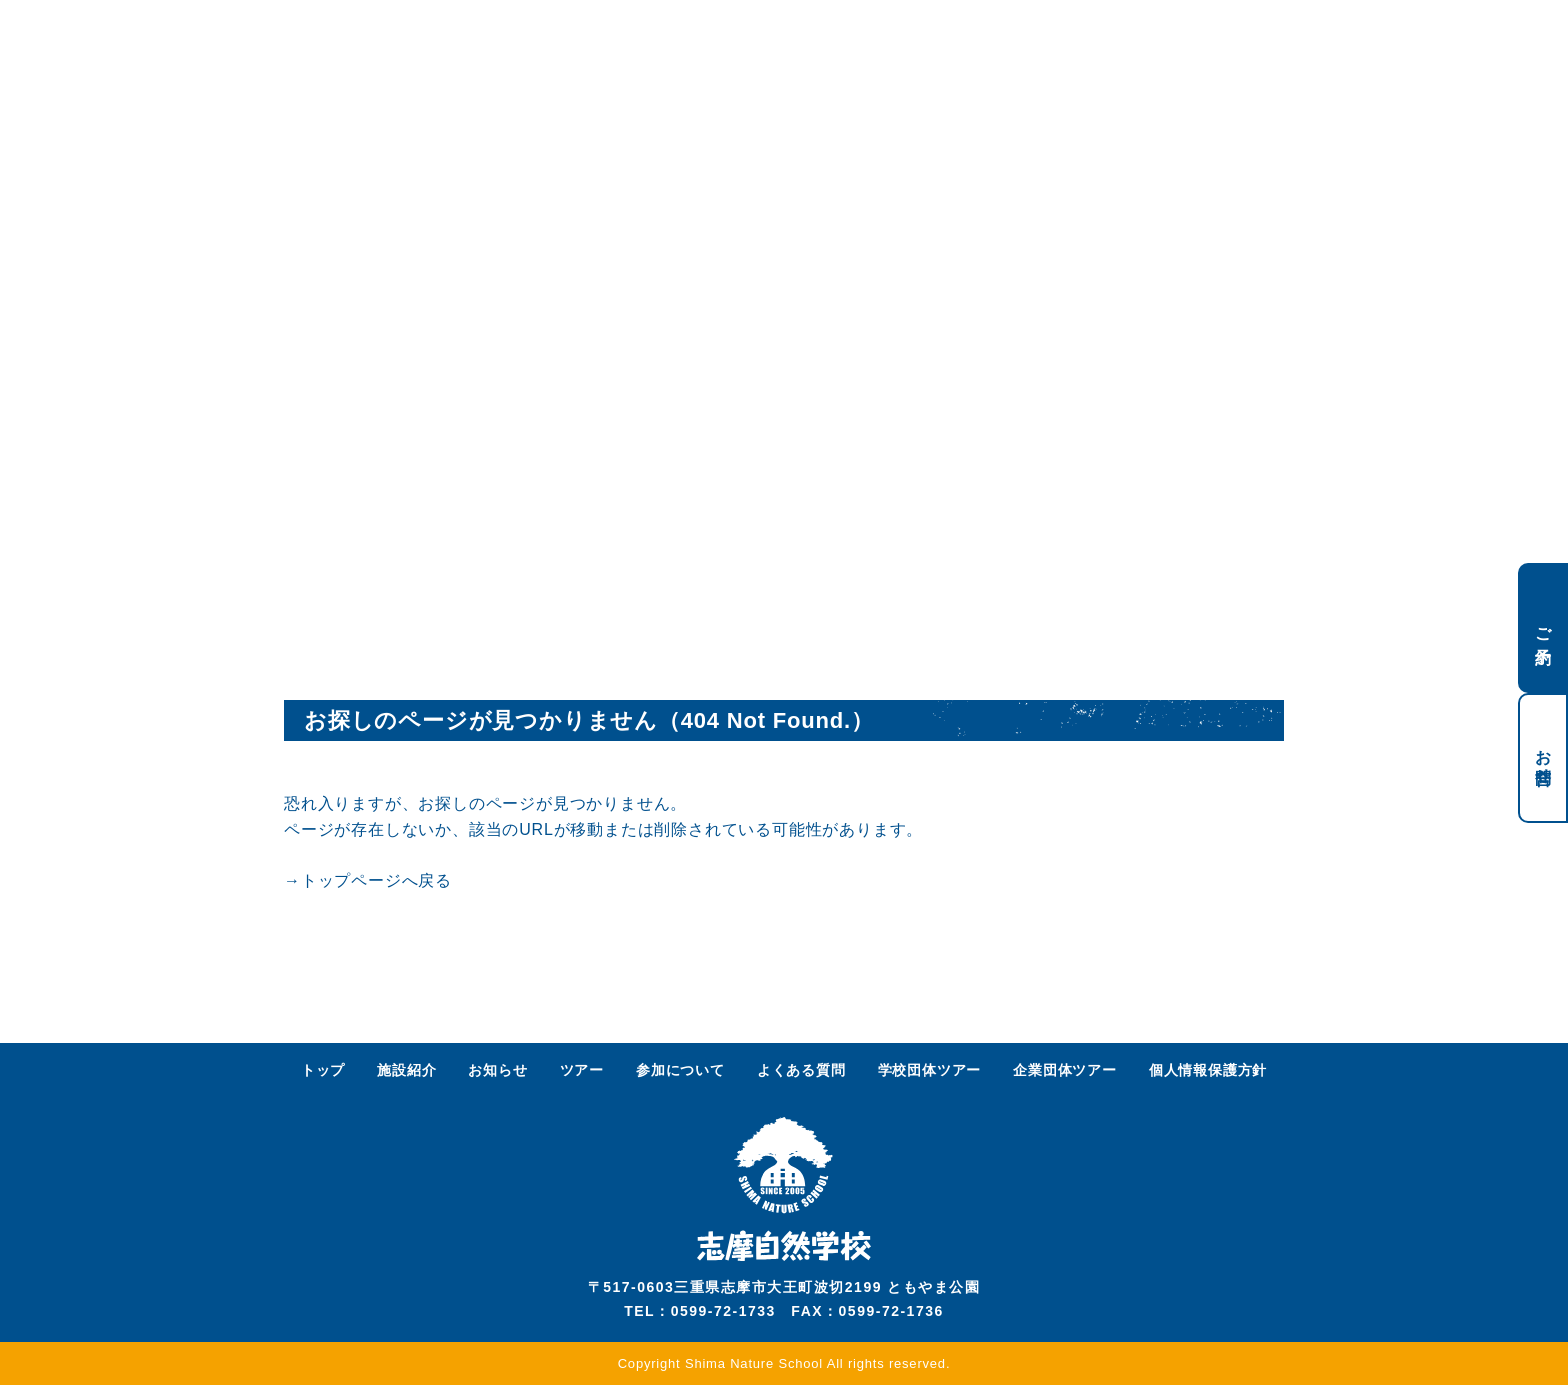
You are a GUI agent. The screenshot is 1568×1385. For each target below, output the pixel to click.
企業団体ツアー (1065, 1070)
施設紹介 (406, 1070)
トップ (323, 1070)
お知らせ (497, 1070)
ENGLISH (1186, 37)
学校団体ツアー (930, 1070)
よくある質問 (801, 1070)
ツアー (582, 1070)
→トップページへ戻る (368, 880)
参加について (680, 1070)
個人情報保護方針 (1208, 1070)
